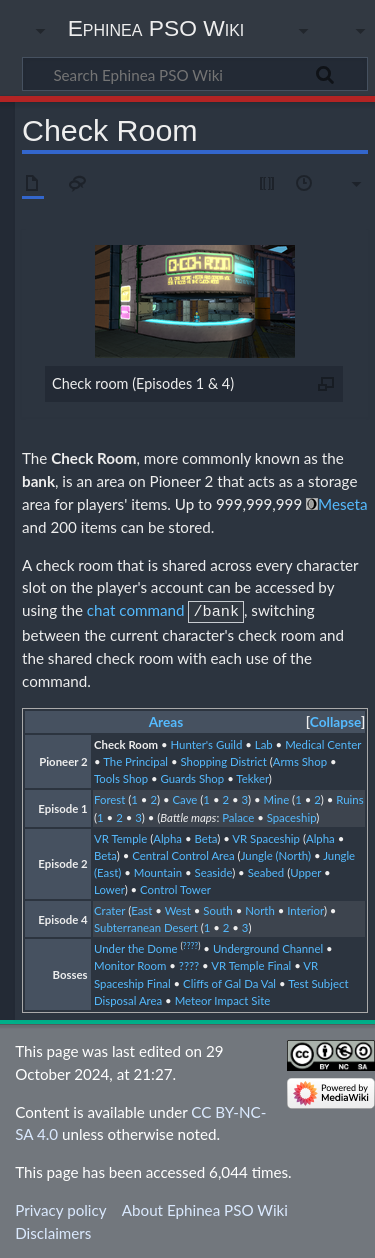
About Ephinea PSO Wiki (205, 1208)
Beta (205, 836)
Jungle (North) (276, 853)
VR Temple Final (251, 963)
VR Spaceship (266, 836)
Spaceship (292, 815)
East (141, 908)
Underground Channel (268, 946)
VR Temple (120, 836)
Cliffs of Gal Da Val (229, 981)
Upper (305, 870)
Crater (109, 908)
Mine (277, 797)
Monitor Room (130, 963)
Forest (109, 797)
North (260, 908)
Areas (166, 720)
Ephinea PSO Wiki (156, 28)
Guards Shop (193, 776)
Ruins (349, 797)
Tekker (252, 776)
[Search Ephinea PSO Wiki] (195, 74)
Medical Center (323, 742)
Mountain (158, 870)
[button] (335, 720)
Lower (109, 887)
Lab (264, 742)
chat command (136, 610)
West (178, 908)
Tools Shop (121, 776)
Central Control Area (183, 853)
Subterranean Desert (146, 925)
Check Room (93, 458)
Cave (185, 797)
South (217, 908)
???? (190, 944)
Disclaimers (53, 1231)
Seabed (266, 870)
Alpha (167, 836)
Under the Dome (136, 946)
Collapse (335, 720)
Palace (238, 815)
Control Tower (175, 887)
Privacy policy (60, 1208)
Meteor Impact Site (223, 998)
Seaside (214, 870)
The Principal (135, 759)
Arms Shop (300, 759)
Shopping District (223, 759)
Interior (305, 908)
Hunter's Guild (206, 742)
